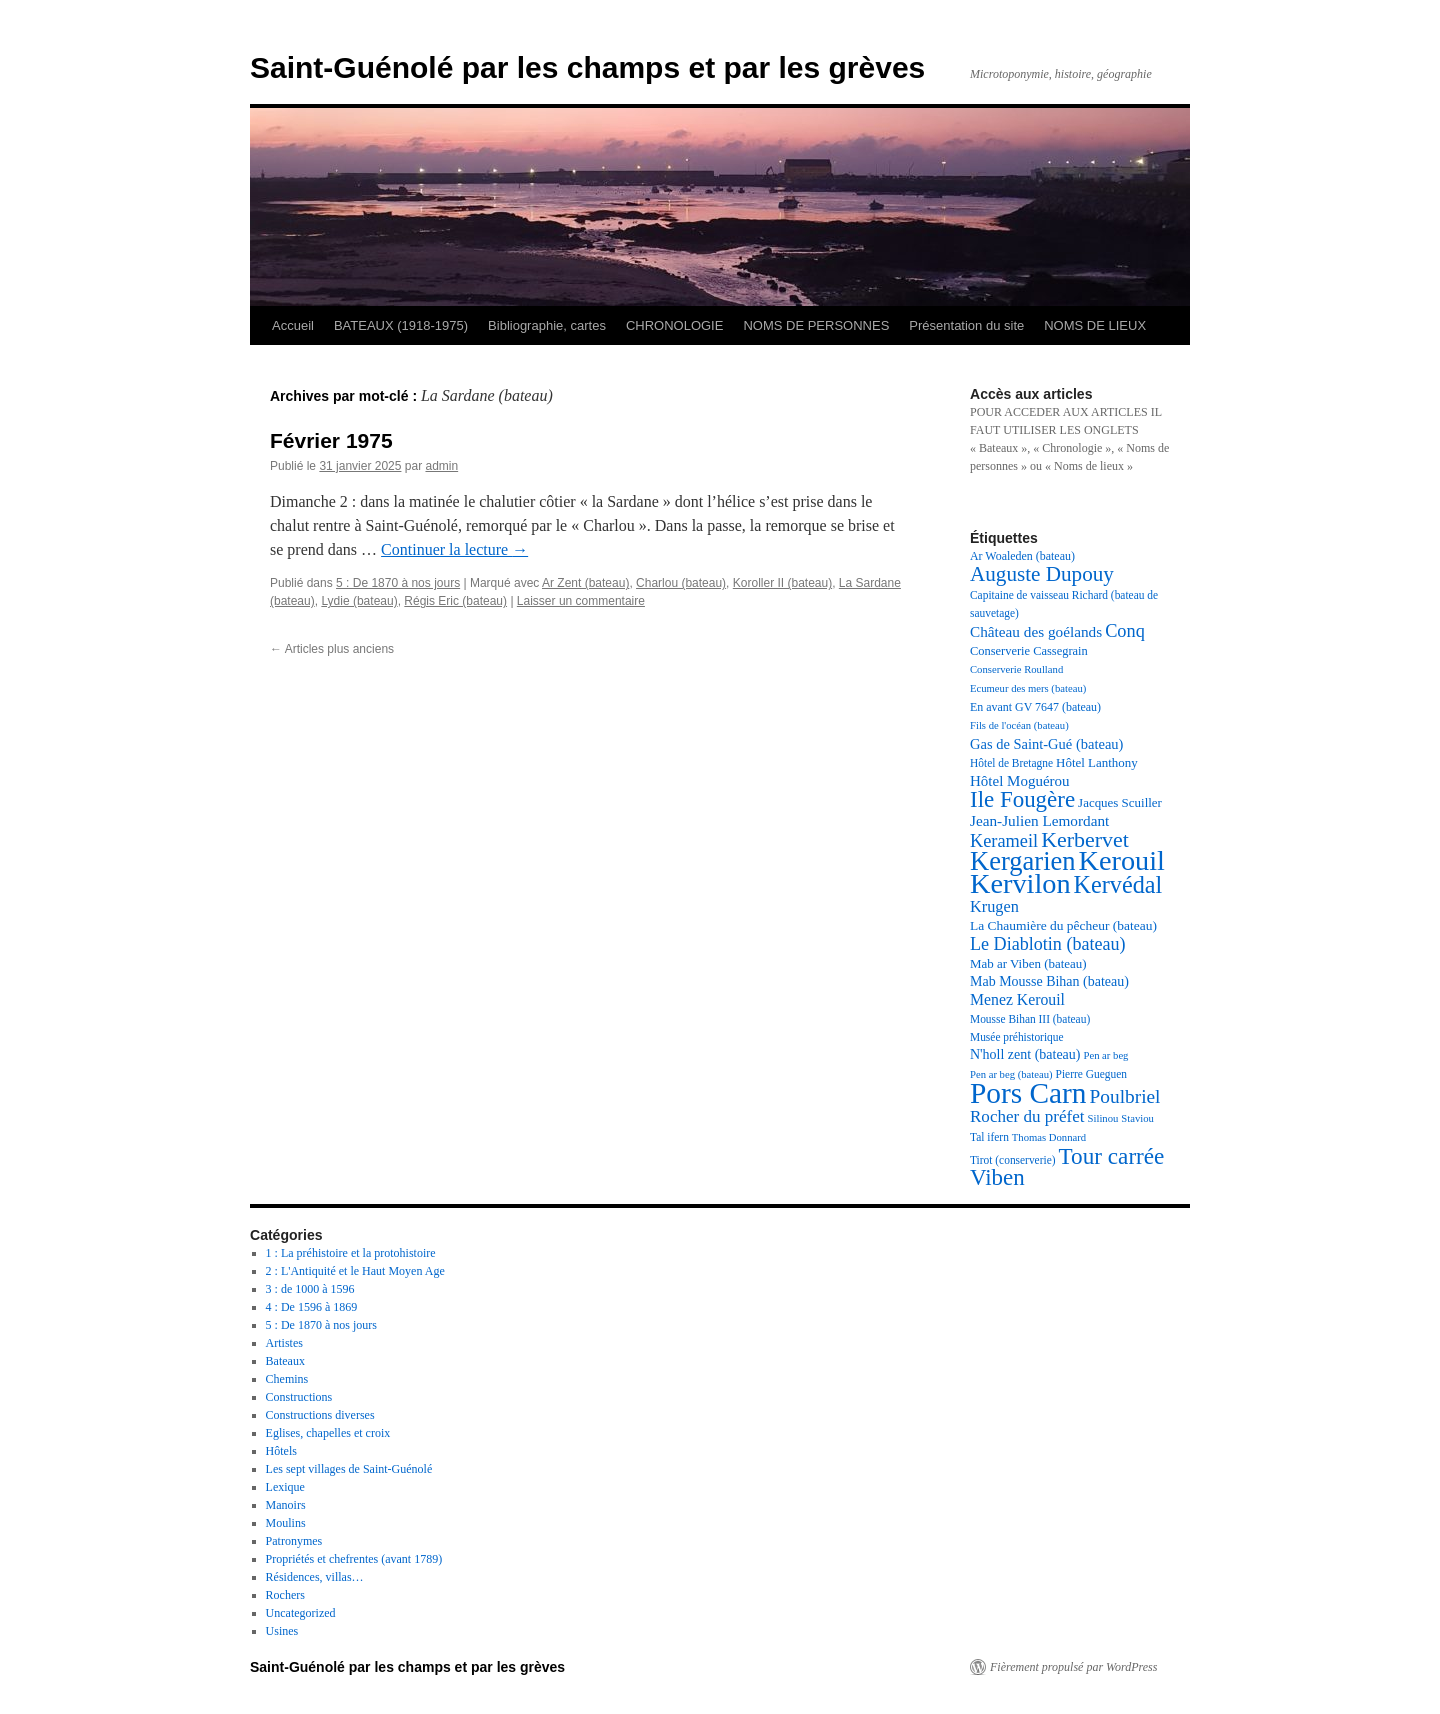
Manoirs (286, 1505)
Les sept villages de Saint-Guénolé (349, 1469)
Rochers (285, 1595)
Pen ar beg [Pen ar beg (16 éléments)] (1105, 1055)
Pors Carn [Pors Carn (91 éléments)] (1028, 1093)
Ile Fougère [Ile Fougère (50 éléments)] (1022, 799)
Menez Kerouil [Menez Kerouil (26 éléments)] (1017, 999)
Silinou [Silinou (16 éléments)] (1103, 1118)
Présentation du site (966, 325)
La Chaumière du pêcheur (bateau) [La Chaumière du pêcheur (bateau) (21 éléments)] (1063, 925)
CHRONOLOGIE (675, 325)
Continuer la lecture (454, 549)
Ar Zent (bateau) (585, 583)
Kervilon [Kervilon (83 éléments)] (1020, 883)
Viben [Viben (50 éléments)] (997, 1177)
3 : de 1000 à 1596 (310, 1289)
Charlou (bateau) (681, 583)
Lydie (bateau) (359, 601)
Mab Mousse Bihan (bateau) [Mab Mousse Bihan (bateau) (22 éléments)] (1049, 981)
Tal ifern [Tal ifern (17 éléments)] (989, 1137)
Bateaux (285, 1361)
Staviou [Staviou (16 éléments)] (1137, 1118)
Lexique (285, 1487)
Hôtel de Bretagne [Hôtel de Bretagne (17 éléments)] (1011, 763)
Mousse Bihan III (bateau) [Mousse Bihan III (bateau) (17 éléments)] (1030, 1019)
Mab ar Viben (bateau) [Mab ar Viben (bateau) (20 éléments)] (1028, 963)
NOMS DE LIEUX (1095, 325)
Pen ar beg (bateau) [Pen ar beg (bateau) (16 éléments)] (1011, 1074)
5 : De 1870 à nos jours (398, 583)
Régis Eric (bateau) (455, 601)
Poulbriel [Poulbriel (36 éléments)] (1125, 1096)
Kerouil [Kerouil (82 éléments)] (1122, 860)
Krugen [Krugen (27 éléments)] (994, 906)
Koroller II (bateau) (782, 583)
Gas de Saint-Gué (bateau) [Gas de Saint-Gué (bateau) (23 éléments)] (1046, 744)
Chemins (287, 1379)
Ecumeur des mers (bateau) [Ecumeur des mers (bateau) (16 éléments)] (1028, 688)
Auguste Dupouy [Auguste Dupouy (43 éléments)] (1042, 574)
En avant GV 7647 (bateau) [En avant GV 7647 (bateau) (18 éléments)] (1035, 707)
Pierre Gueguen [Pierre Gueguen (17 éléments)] (1091, 1074)
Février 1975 (331, 440)
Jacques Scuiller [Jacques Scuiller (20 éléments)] (1120, 802)
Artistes (284, 1343)
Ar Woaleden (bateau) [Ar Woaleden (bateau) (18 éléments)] (1022, 556)
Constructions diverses (320, 1415)
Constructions (299, 1397)
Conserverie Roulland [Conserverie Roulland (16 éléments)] (1016, 669)
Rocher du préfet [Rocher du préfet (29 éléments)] (1027, 1116)
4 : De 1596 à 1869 (312, 1307)
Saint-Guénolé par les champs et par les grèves (587, 67)
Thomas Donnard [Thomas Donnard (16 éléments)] (1049, 1137)
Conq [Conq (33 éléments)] (1125, 631)
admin (441, 466)
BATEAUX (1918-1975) (401, 325)
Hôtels (281, 1451)
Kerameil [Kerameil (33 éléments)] (1004, 841)
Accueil (293, 325)
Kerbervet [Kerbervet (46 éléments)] (1085, 839)
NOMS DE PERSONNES (816, 325)
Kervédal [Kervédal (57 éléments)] (1118, 884)
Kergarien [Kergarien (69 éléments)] (1023, 861)
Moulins (286, 1523)
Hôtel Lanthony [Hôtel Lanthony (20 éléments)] (1097, 762)
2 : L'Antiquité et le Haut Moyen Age (355, 1271)
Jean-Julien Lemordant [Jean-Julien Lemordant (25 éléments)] (1039, 820)
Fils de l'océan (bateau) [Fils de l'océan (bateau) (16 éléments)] (1019, 725)
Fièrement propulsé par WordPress (1073, 1667)
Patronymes (294, 1541)
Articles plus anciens (332, 649)
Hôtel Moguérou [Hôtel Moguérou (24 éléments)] (1020, 781)
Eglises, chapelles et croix (328, 1433)
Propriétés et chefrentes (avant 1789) (354, 1559)
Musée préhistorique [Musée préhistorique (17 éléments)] (1017, 1037)
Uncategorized (301, 1613)
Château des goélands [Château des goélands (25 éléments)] (1036, 631)
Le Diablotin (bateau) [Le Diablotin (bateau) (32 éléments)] (1048, 944)
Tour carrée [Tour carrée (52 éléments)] (1112, 1156)
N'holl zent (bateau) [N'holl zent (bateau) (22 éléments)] (1025, 1054)
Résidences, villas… (315, 1577)
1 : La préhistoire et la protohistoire (351, 1253)
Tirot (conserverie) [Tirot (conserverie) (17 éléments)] (1013, 1160)
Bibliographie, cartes (547, 325)
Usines (282, 1631)
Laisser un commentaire (581, 601)
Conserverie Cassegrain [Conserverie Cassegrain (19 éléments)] (1029, 651)
